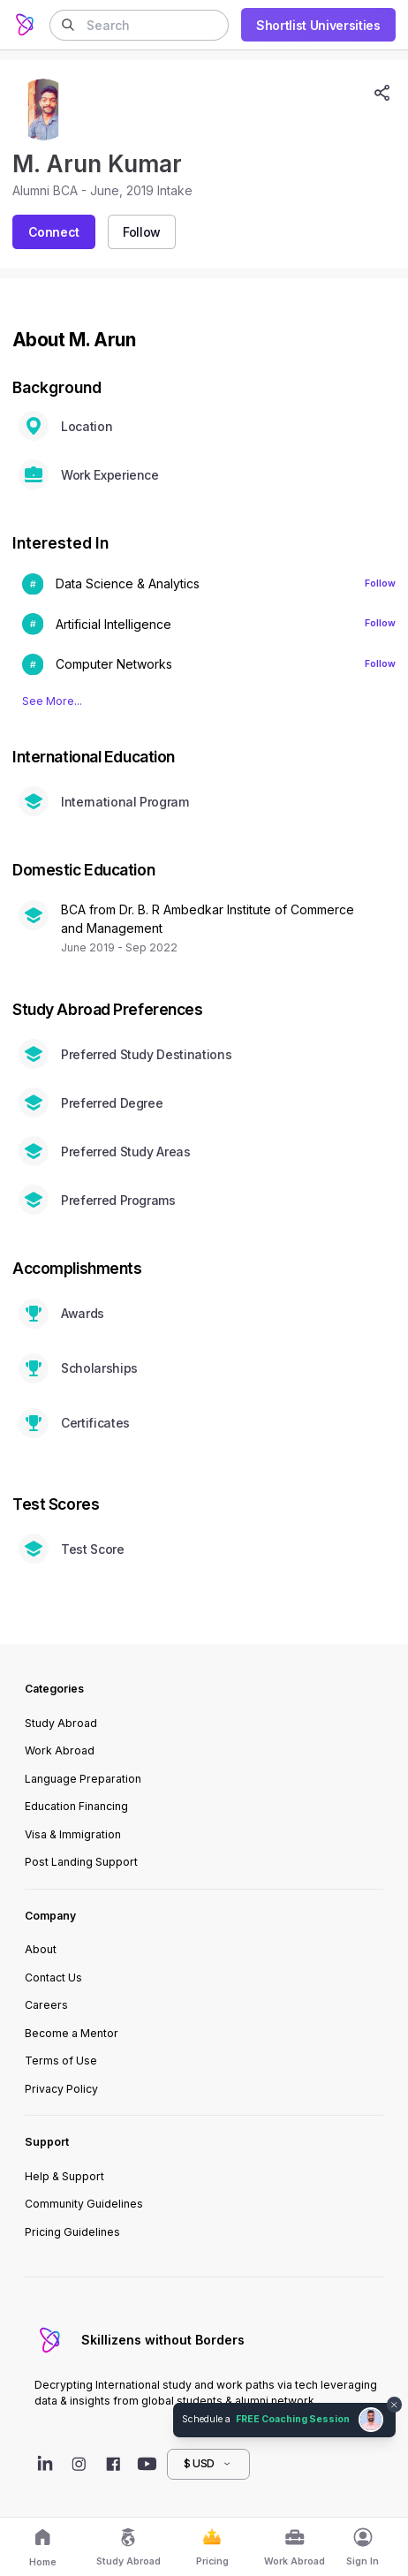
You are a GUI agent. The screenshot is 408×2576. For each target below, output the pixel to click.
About (41, 1949)
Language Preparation (83, 1778)
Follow (380, 583)
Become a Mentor (71, 2033)
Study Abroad (61, 1723)
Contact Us (53, 1977)
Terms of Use (61, 2060)
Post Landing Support (81, 1861)
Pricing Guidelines (72, 2232)
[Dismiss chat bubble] (395, 2405)
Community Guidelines (84, 2203)
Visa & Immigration (73, 1834)
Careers (46, 2005)
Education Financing (76, 1806)
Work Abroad (59, 1750)
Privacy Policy (61, 2088)
